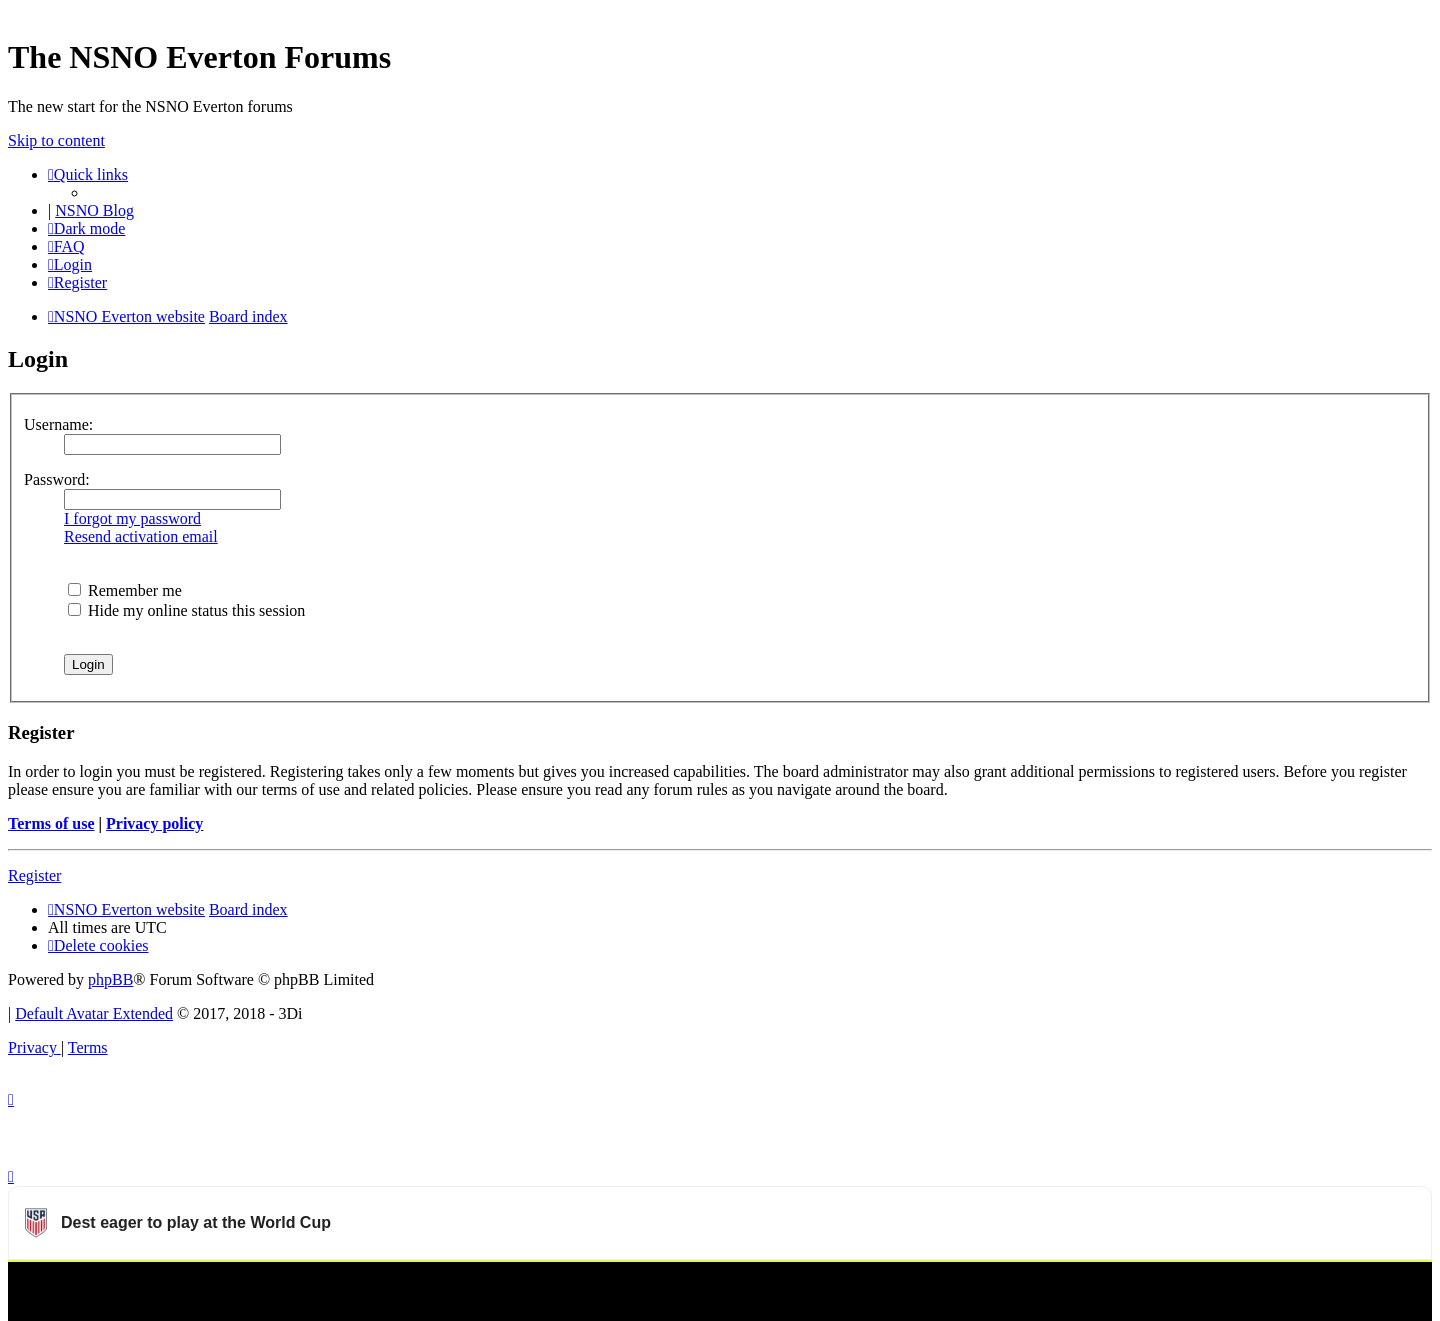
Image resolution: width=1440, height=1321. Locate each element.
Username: (58, 424)
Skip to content (56, 140)
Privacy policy (154, 823)
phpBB (110, 979)
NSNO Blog (94, 210)
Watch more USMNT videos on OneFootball (1281, 1286)
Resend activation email (141, 536)
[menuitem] (66, 246)
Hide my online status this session (186, 610)
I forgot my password (132, 518)
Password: (57, 479)
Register (34, 875)
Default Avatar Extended (94, 1013)
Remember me (125, 590)
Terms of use (51, 823)
